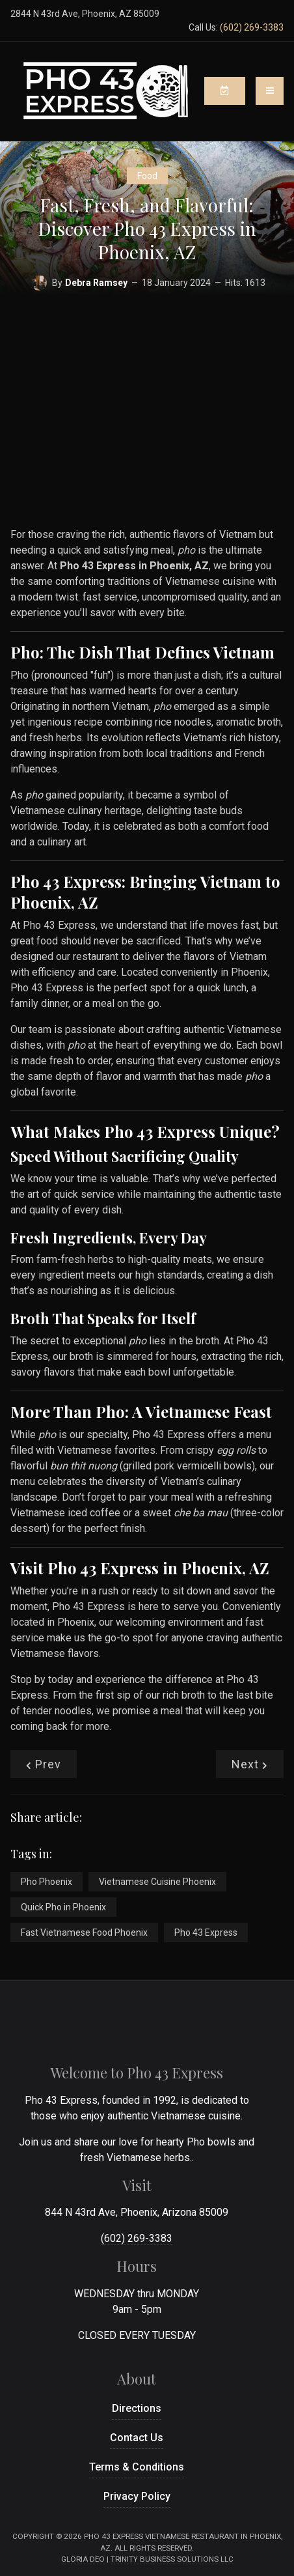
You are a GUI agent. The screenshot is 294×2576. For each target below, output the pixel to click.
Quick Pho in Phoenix (63, 1907)
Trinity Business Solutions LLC (172, 2559)
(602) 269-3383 (252, 27)
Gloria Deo (83, 2559)
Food (147, 176)
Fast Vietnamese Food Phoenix (84, 1932)
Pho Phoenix (46, 1881)
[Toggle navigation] (270, 91)
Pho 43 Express (205, 1932)
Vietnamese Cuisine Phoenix (157, 1881)
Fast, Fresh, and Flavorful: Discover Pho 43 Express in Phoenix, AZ (147, 228)
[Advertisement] (147, 403)
